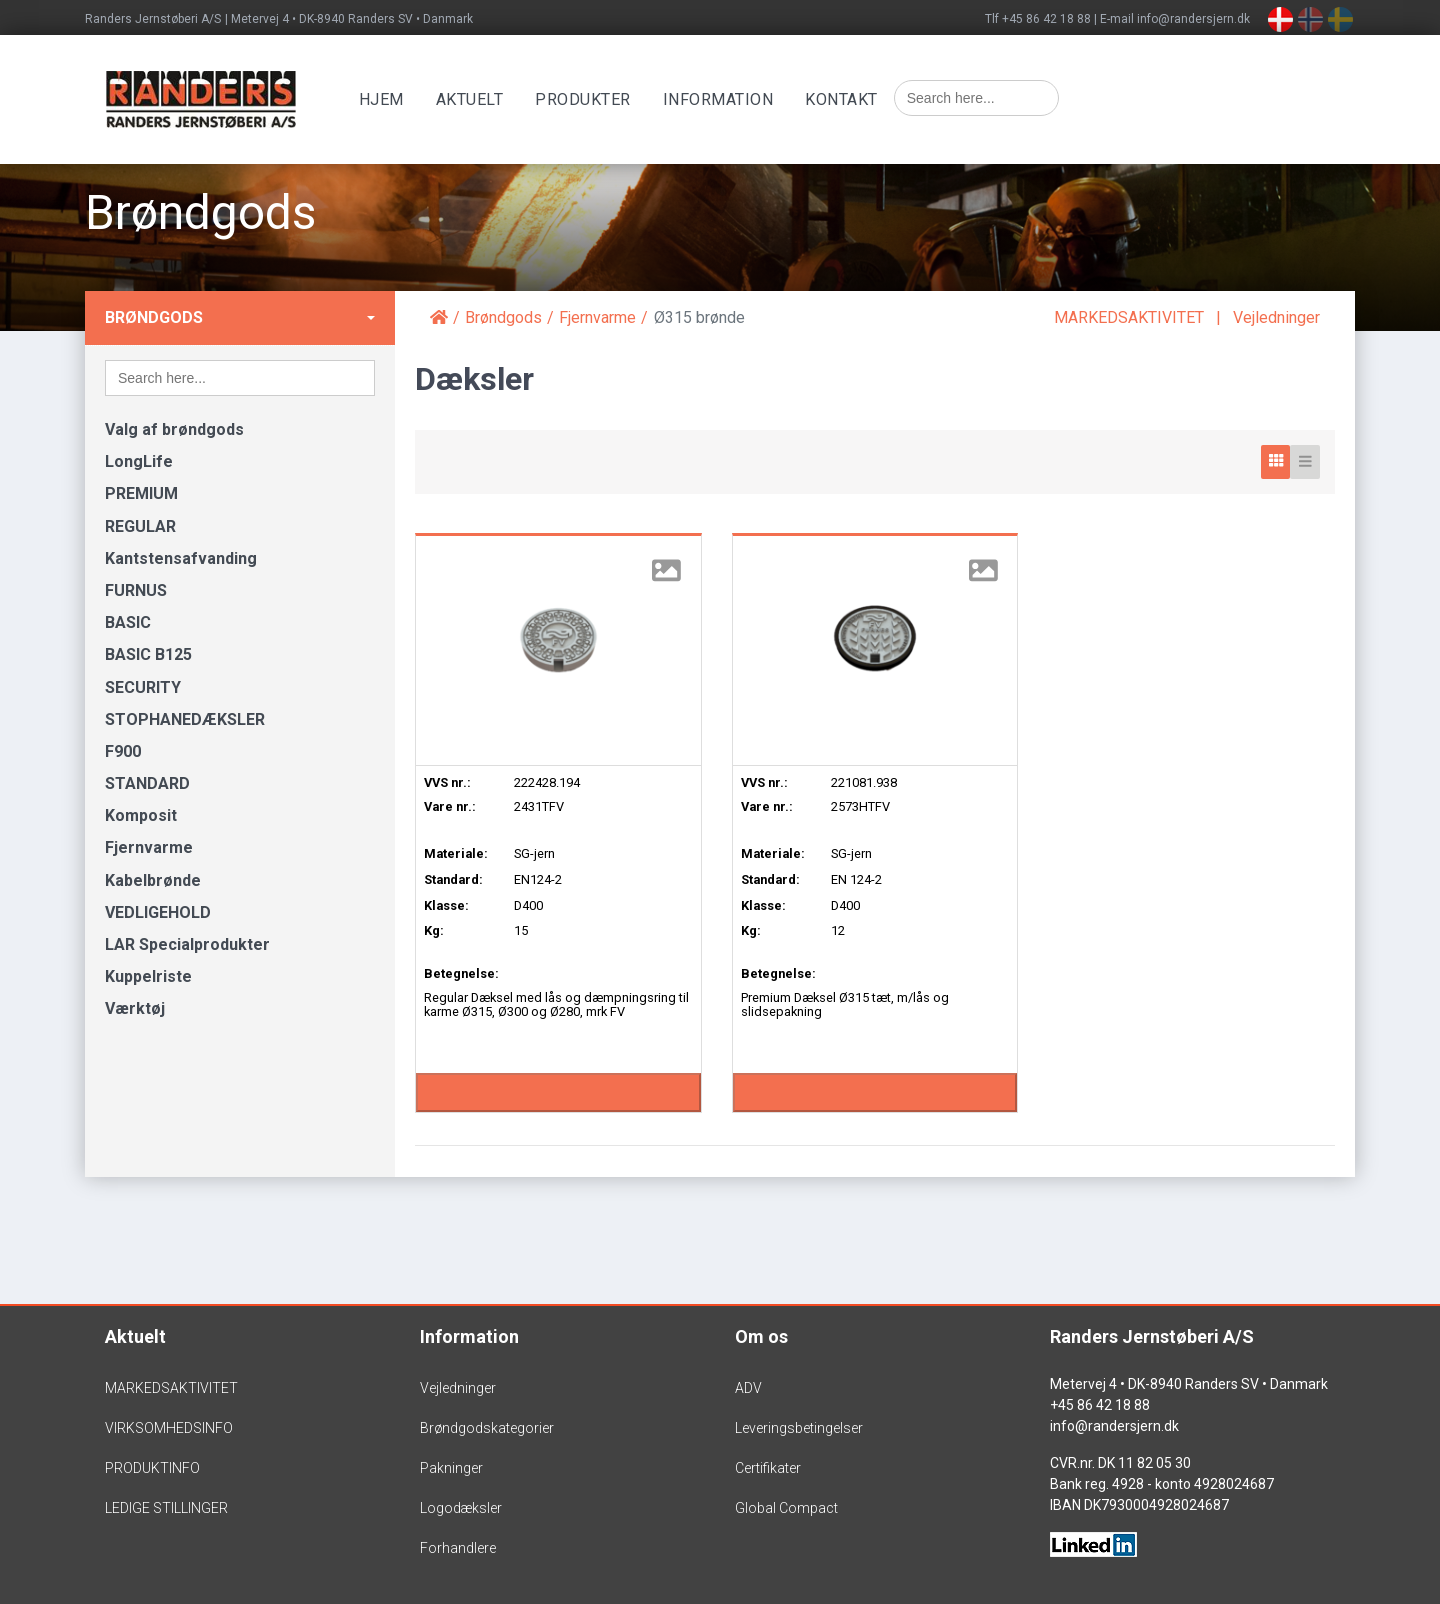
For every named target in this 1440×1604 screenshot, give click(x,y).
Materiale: (456, 853)
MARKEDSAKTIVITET (1129, 317)
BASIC (128, 622)
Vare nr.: (450, 807)
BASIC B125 (148, 654)
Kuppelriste (148, 976)
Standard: (453, 879)
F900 (123, 751)
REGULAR (140, 526)
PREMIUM (141, 493)
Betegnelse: (461, 973)
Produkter (586, 99)
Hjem (383, 99)
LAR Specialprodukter (187, 944)
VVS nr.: (447, 782)
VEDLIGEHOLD (158, 912)
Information (720, 99)
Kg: (434, 930)
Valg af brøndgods (174, 429)
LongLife (139, 461)
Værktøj (135, 1008)
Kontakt (844, 99)
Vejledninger (1276, 317)
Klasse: (446, 905)
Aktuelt (472, 99)
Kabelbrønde (153, 880)
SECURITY (143, 687)
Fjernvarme (149, 847)
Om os (761, 1336)
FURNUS (136, 590)
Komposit (141, 815)
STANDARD (147, 783)
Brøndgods (154, 317)
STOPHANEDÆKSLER (185, 719)
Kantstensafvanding (181, 558)
